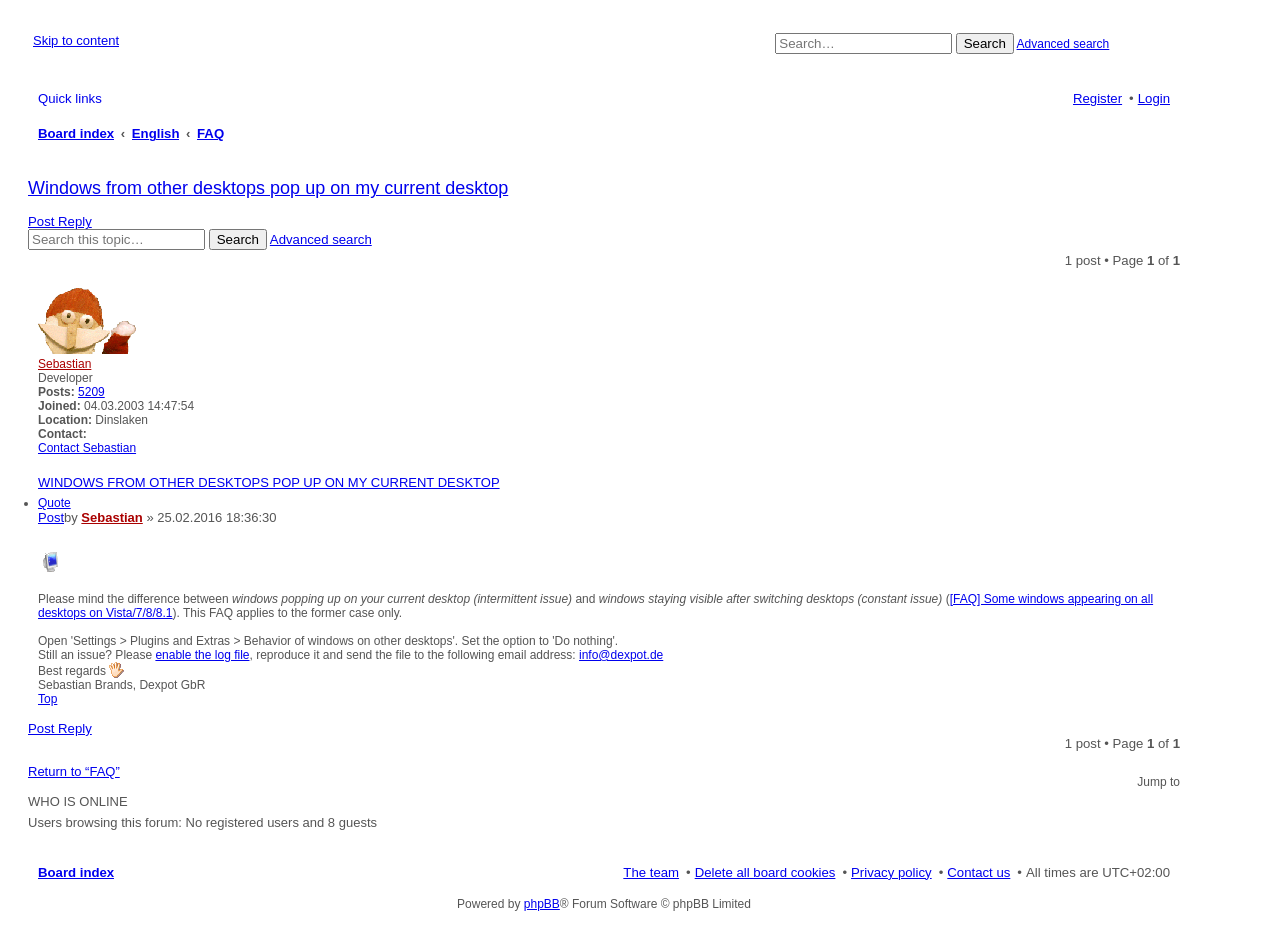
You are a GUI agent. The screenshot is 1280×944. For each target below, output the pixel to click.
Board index (76, 872)
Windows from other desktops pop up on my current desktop (268, 188)
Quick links (70, 98)
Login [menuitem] (1154, 98)
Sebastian (64, 364)
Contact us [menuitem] (978, 872)
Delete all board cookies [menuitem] (765, 872)
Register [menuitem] (1097, 98)
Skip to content (76, 40)
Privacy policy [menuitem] (891, 872)
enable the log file (202, 655)
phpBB (542, 904)
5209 (91, 392)
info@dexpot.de (621, 655)
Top (47, 699)
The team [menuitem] (651, 872)
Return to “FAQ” (74, 771)
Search (985, 43)
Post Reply (60, 221)
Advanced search (1063, 44)
